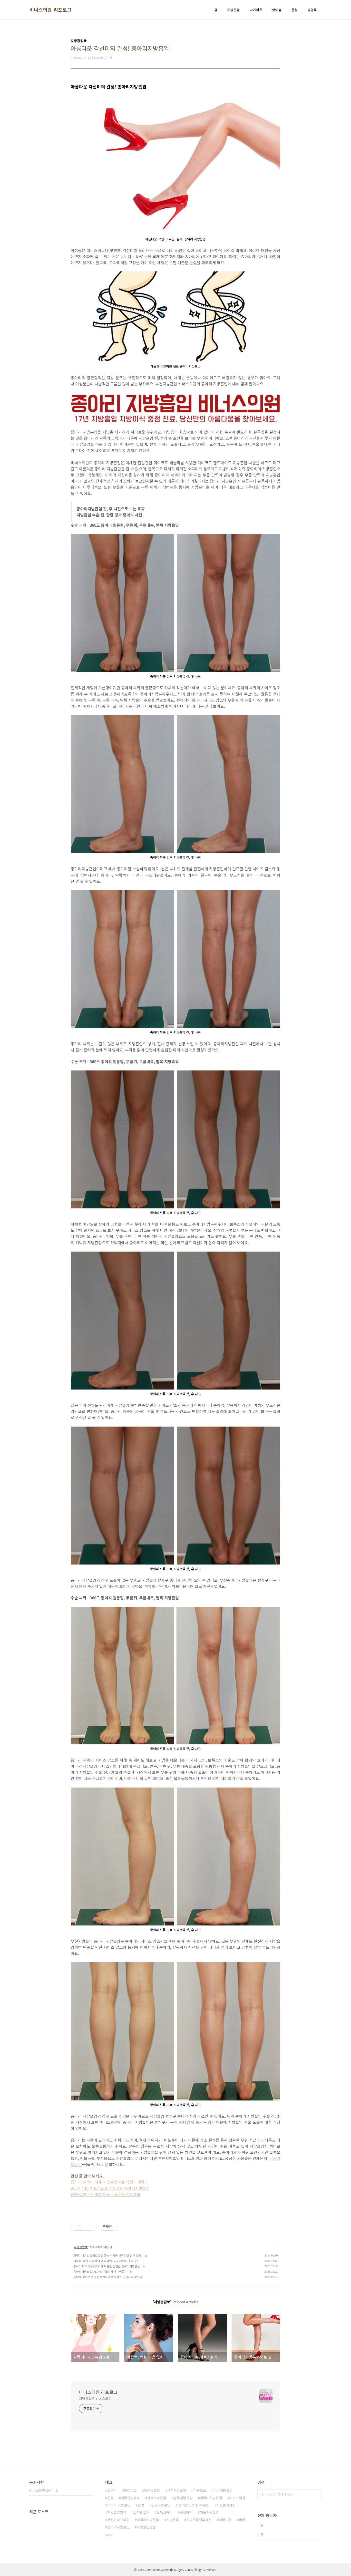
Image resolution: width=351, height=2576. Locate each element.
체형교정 (225, 2519)
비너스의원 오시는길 (44, 2490)
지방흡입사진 (225, 2505)
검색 (317, 2494)
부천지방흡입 (176, 2490)
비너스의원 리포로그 (50, 9)
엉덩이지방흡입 (211, 2497)
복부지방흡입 (156, 2497)
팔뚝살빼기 (165, 2512)
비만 (242, 2519)
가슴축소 (200, 2490)
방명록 (312, 9)
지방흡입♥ (81, 2247)
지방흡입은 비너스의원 (95, 2398)
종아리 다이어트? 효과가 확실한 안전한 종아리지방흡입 (106, 2266)
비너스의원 (237, 2497)
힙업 (141, 2505)
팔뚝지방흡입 (183, 2497)
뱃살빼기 (186, 2512)
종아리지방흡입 (118, 2527)
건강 (294, 9)
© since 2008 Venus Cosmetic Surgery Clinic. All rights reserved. (175, 2569)
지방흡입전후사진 (199, 2519)
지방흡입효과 (130, 2497)
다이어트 (256, 9)
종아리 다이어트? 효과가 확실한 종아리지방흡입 (110, 2188)
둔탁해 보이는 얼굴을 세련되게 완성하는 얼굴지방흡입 (106, 2277)
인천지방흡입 (160, 2505)
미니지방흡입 (223, 2490)
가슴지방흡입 (209, 2512)
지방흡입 (233, 9)
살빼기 (112, 2490)
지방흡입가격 (116, 2512)
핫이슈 (277, 9)
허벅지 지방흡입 (118, 2505)
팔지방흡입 (141, 2512)
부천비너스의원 (118, 2519)
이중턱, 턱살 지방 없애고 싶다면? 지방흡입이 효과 (103, 2261)
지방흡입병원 (146, 2527)
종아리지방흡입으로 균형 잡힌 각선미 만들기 (100, 2271)
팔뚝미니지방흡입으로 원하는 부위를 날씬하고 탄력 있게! (107, 2255)
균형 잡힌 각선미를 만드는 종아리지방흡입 (105, 2194)
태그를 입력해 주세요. (193, 2505)
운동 (110, 2497)
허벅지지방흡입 (148, 2519)
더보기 (109, 2535)
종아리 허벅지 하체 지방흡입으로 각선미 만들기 (110, 2182)
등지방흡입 (152, 2490)
